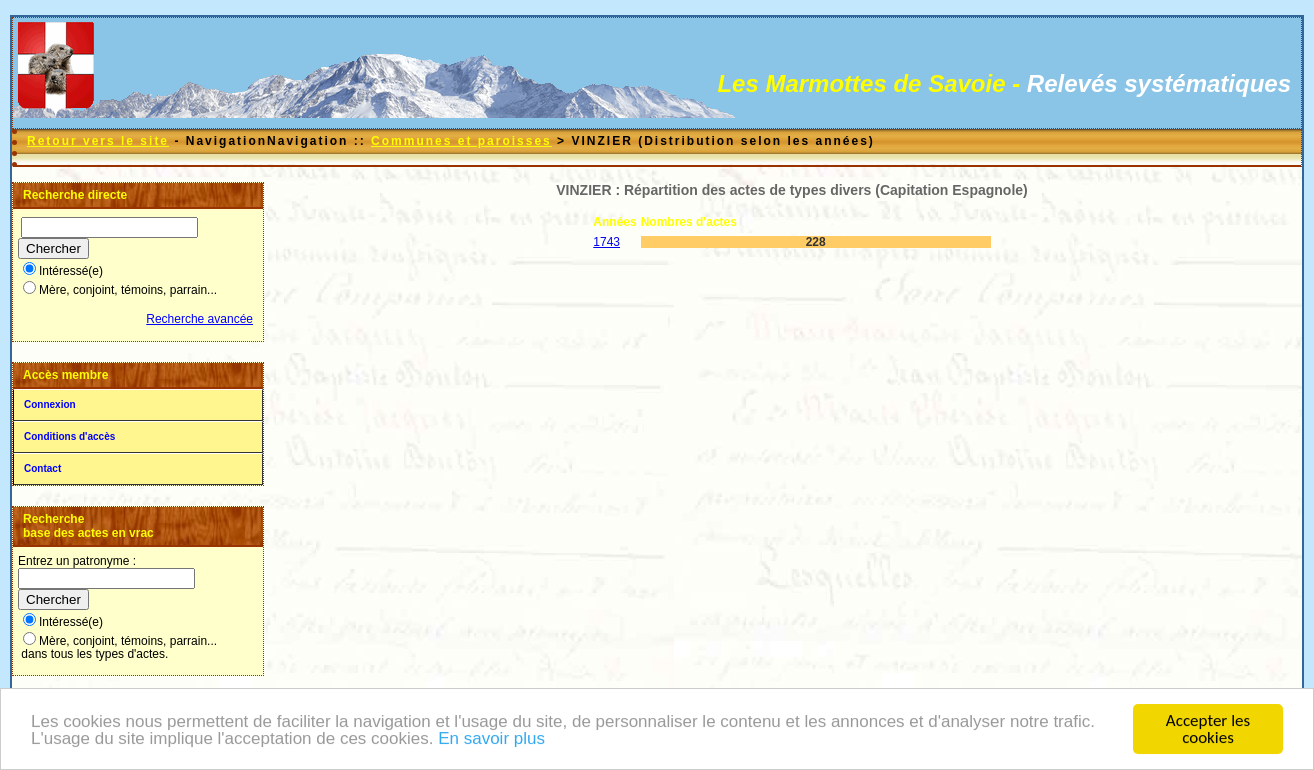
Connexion (50, 404)
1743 (606, 242)
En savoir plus (491, 739)
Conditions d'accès (69, 436)
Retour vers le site (98, 141)
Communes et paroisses (461, 141)
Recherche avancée (199, 319)
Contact (42, 468)
